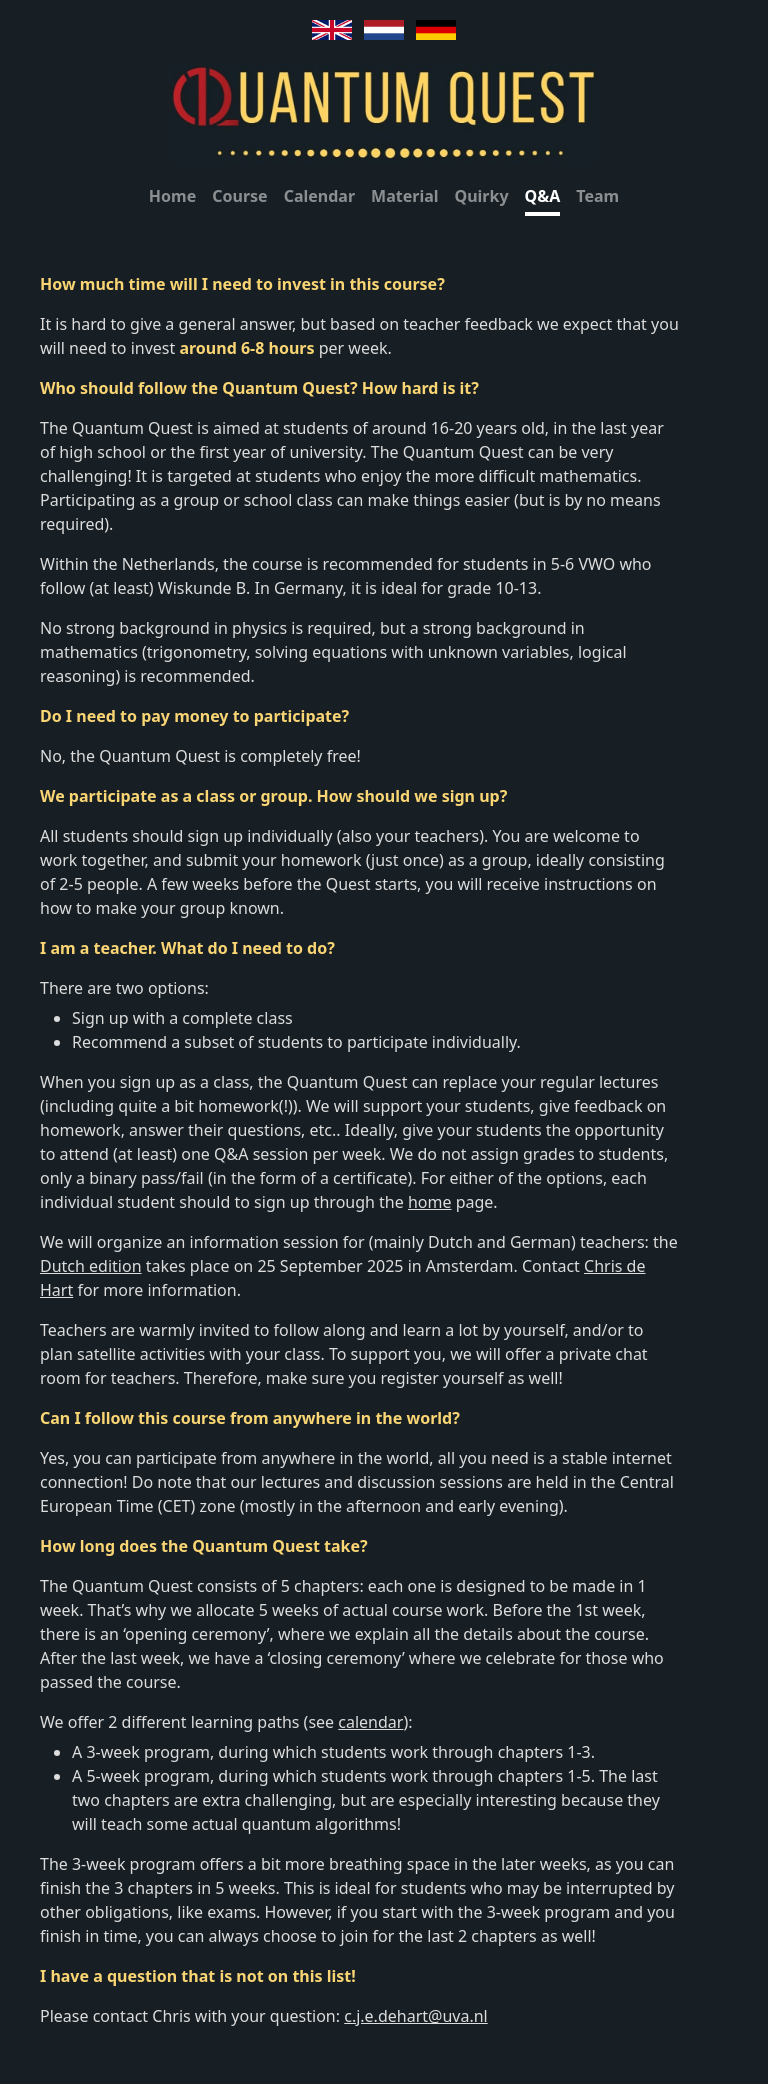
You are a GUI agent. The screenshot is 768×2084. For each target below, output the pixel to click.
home (430, 1202)
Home (172, 196)
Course (239, 196)
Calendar (319, 196)
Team (597, 196)
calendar (370, 1722)
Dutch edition (91, 1266)
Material (404, 196)
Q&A (543, 196)
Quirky (482, 196)
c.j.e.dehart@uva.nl (416, 2016)
